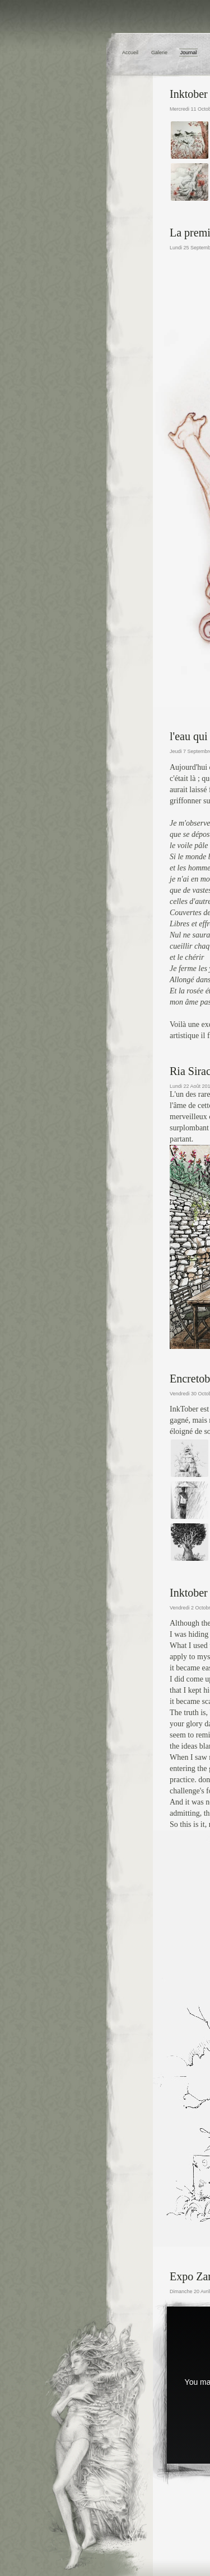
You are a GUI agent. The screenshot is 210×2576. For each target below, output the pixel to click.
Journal (188, 52)
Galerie (159, 52)
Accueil (130, 52)
